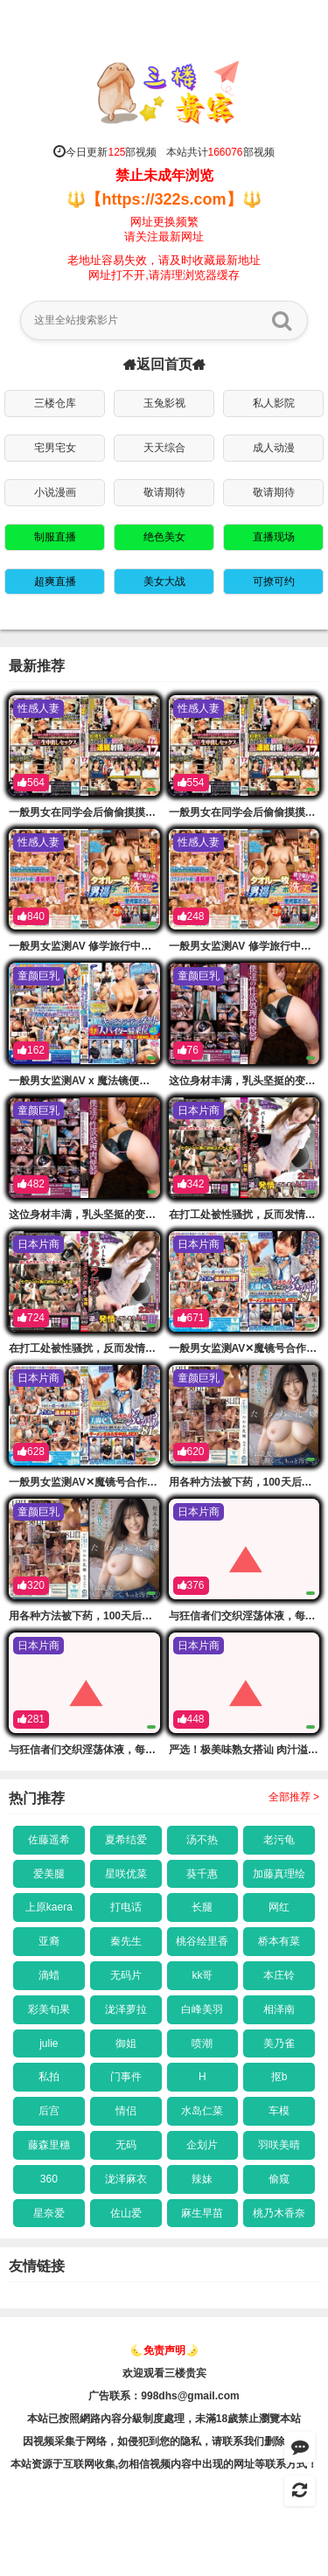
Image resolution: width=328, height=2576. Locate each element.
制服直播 (55, 537)
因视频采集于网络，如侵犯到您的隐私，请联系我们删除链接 (164, 2441)
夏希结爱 (126, 1840)
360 (49, 2179)
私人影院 (274, 403)
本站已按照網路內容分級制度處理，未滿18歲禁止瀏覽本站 (164, 2418)
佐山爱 (126, 2213)
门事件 (126, 2077)
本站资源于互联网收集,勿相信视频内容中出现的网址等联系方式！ (164, 2464)
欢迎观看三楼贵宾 (164, 2373)
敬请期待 (164, 492)
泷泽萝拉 (126, 2009)
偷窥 (279, 2179)
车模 (279, 2111)
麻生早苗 (202, 2213)
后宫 (48, 2111)
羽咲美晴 (279, 2145)
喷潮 (202, 2043)
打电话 (126, 1907)
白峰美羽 (202, 2009)
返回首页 (164, 365)
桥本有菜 (279, 1941)
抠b (279, 2077)
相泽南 (279, 2009)
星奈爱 (49, 2213)
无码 (125, 2145)
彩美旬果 (49, 2009)
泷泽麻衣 (126, 2179)
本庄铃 (279, 1975)
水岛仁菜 (202, 2111)
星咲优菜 (126, 1874)
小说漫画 (55, 492)
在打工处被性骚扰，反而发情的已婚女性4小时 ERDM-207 (144, 1348)
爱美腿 (49, 1874)
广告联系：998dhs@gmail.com (163, 2396)
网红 (279, 1907)
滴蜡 (48, 1975)
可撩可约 (274, 581)
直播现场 (274, 537)
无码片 (126, 1975)
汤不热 (202, 1840)
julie (48, 2043)
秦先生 (126, 1941)
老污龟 (279, 1840)
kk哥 (202, 1975)
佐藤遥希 (49, 1840)
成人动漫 (274, 448)
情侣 (125, 2111)
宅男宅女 (55, 448)
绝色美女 (164, 537)
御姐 (125, 2043)
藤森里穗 (49, 2145)
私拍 (48, 2077)
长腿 (202, 1907)
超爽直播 (55, 581)
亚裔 (48, 1941)
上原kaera (49, 1907)
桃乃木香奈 (279, 2213)
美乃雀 (279, 2043)
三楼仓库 (55, 403)
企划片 (202, 2145)
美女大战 (164, 581)
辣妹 (202, 2179)
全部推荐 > (294, 1797)
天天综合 (164, 448)
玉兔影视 (164, 403)
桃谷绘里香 (202, 1941)
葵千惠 (202, 1874)
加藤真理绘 (279, 1874)
